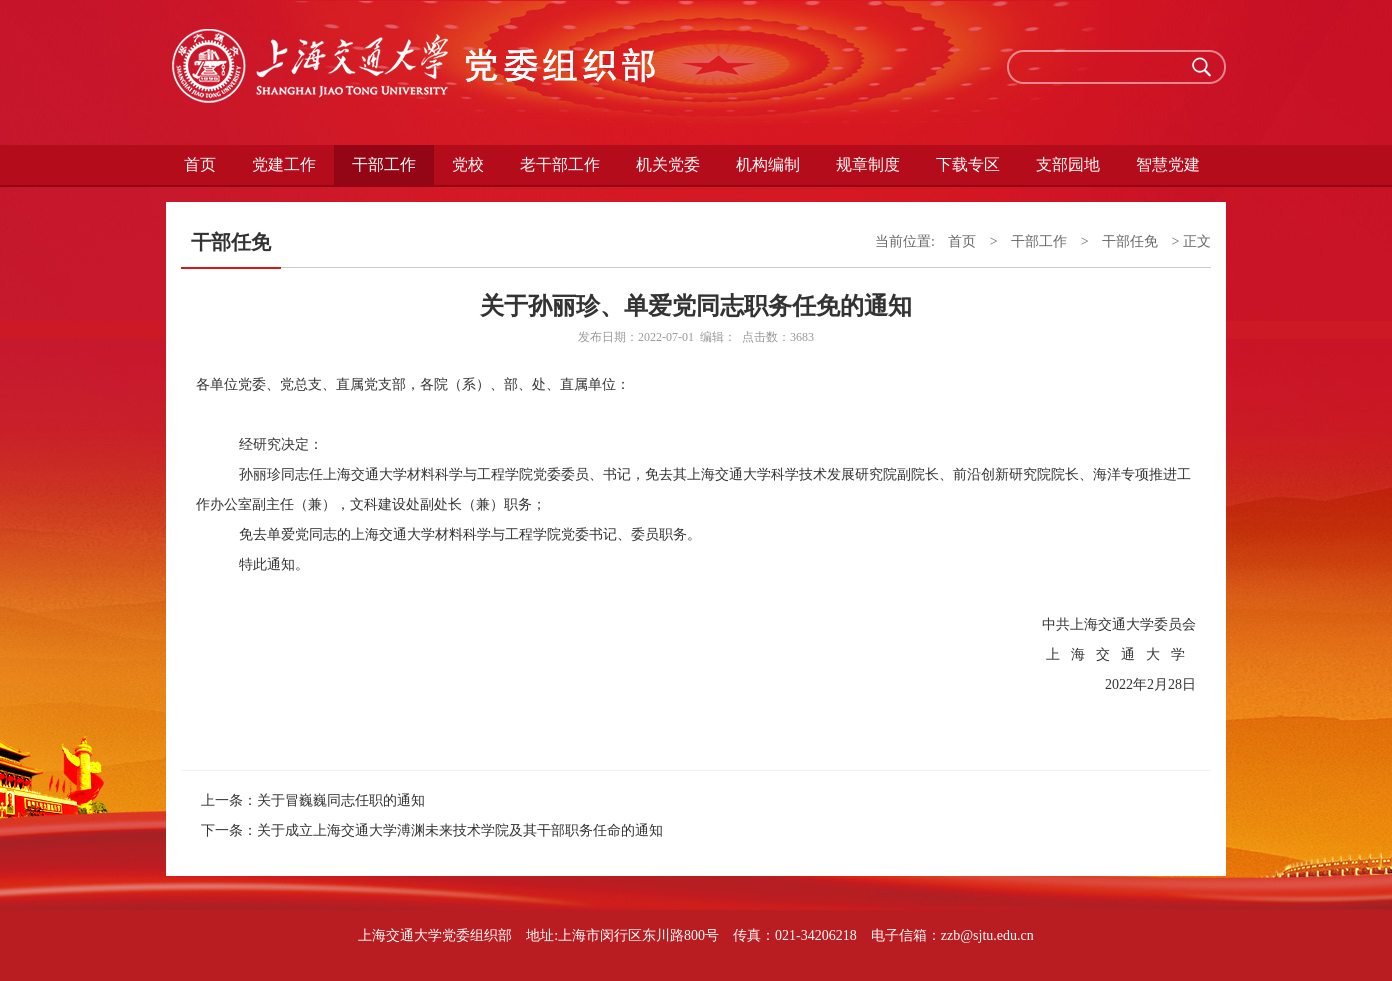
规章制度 (868, 164)
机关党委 (668, 164)
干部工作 (384, 164)
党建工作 (284, 164)
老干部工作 (560, 164)
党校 (468, 164)
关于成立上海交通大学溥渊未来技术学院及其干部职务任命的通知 (460, 830)
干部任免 (1130, 241)
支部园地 (1068, 164)
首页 (200, 164)
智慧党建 (1168, 164)
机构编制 (768, 164)
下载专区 (968, 164)
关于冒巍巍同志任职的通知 (341, 800)
